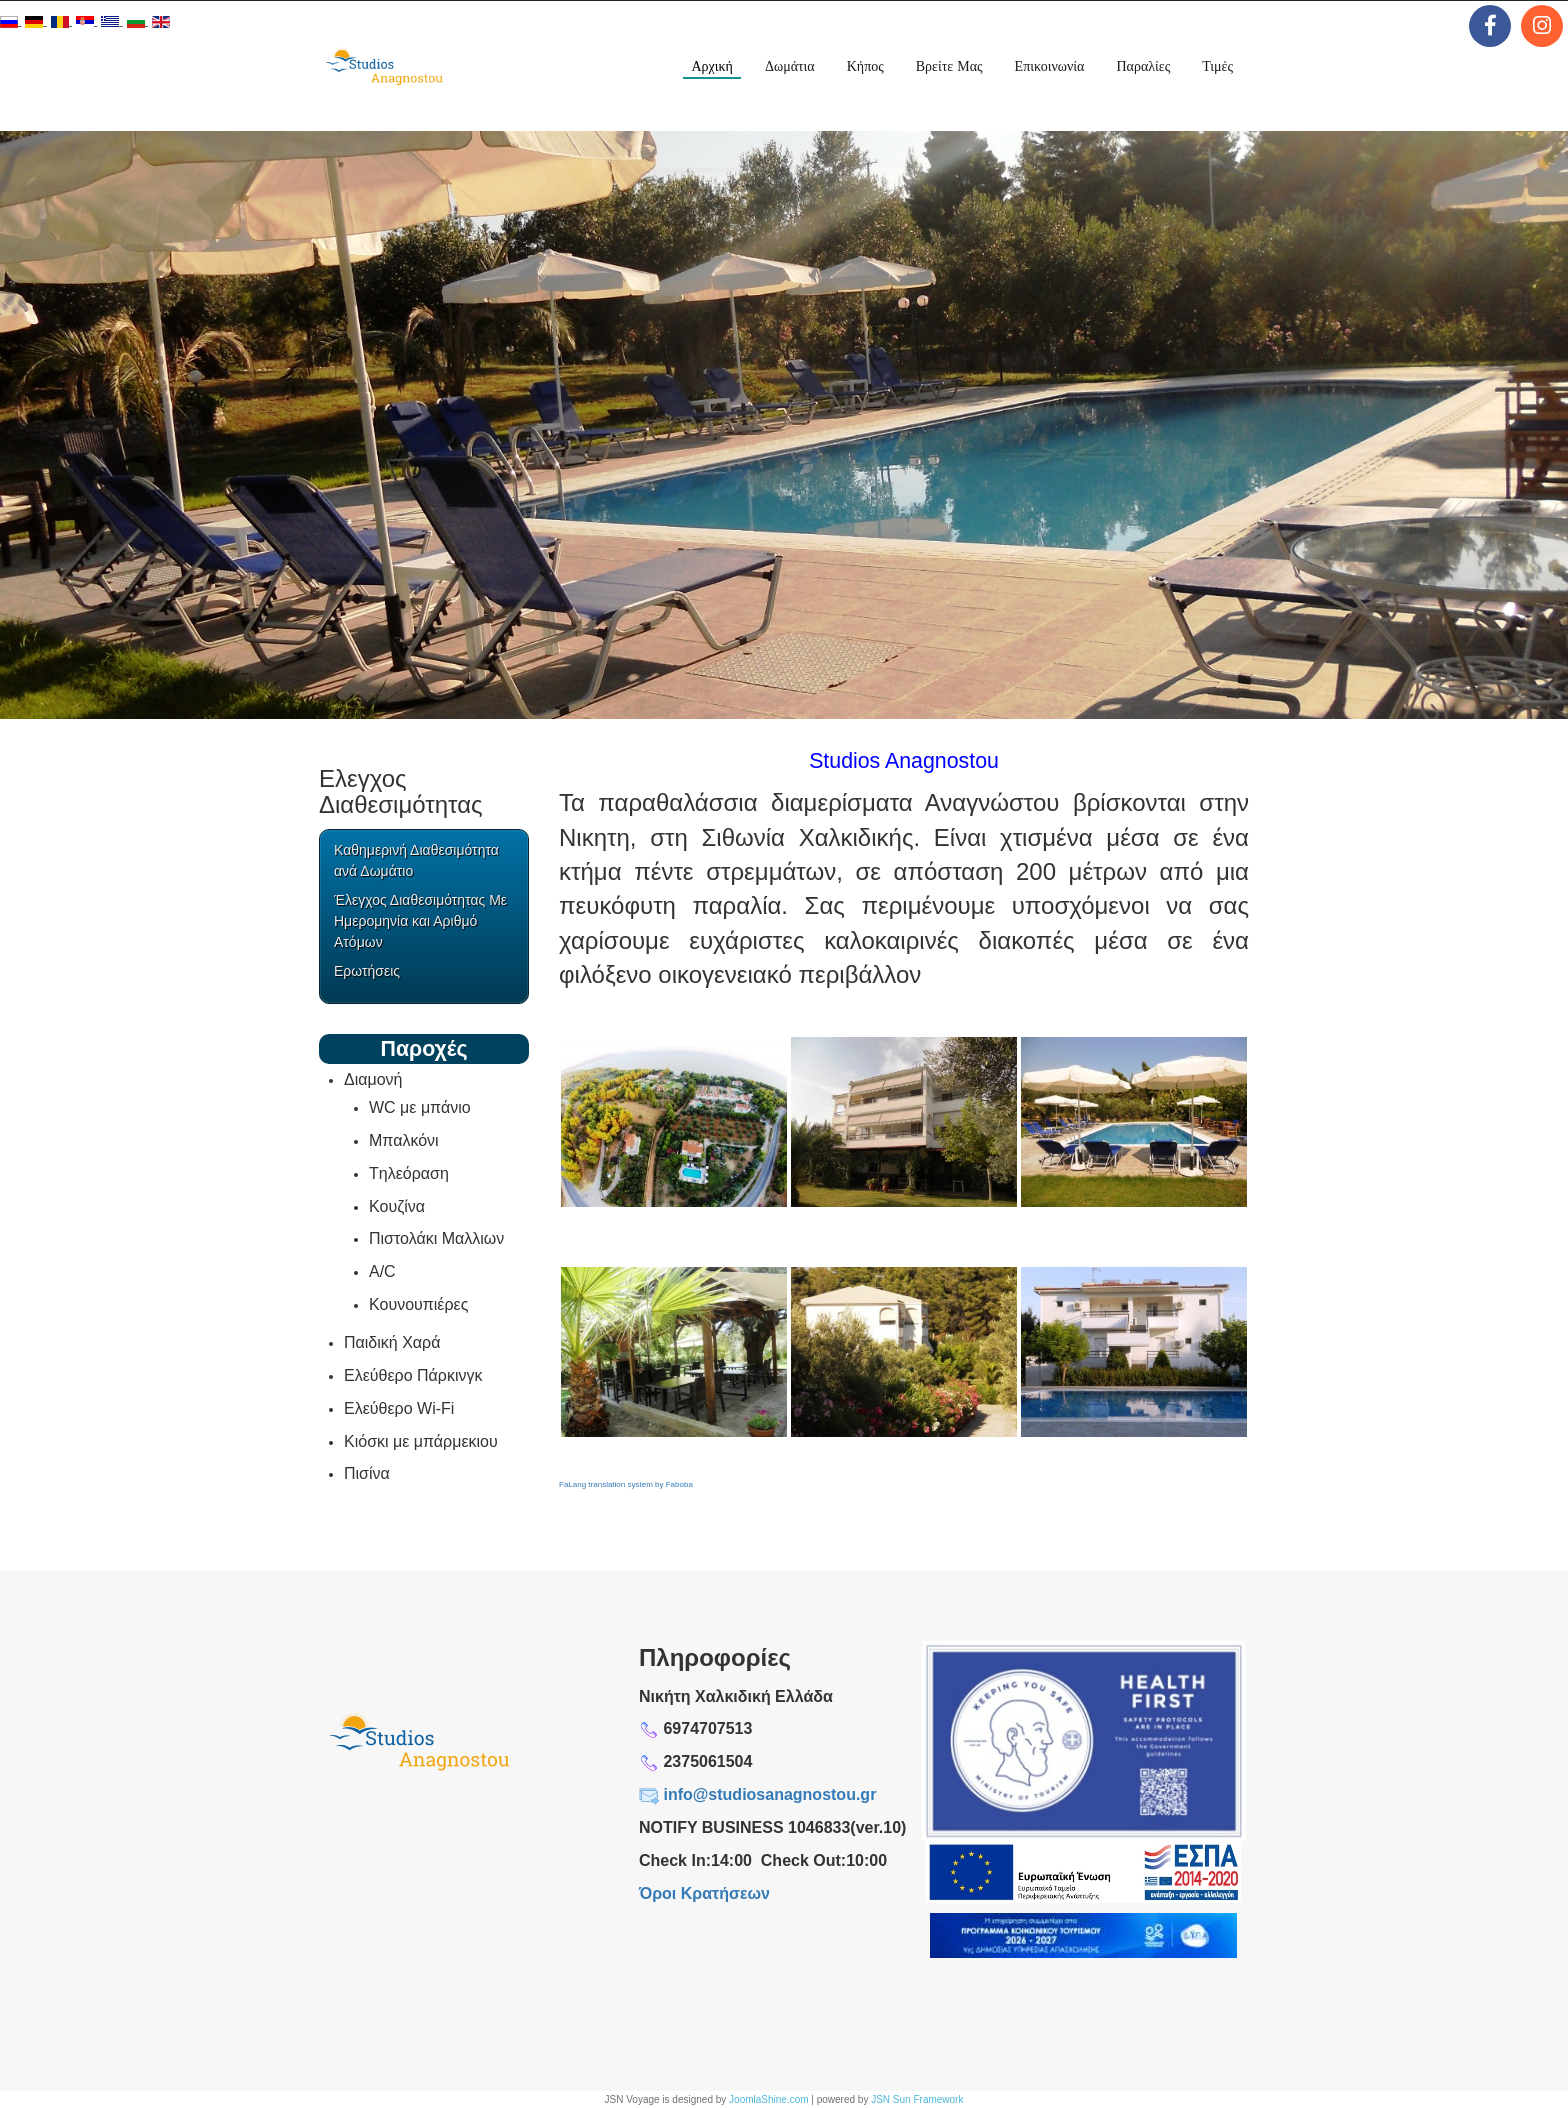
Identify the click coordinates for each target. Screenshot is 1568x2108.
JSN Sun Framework (917, 2099)
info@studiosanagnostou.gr (769, 1794)
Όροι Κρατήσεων (704, 1893)
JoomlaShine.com (768, 2099)
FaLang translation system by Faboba (626, 1484)
